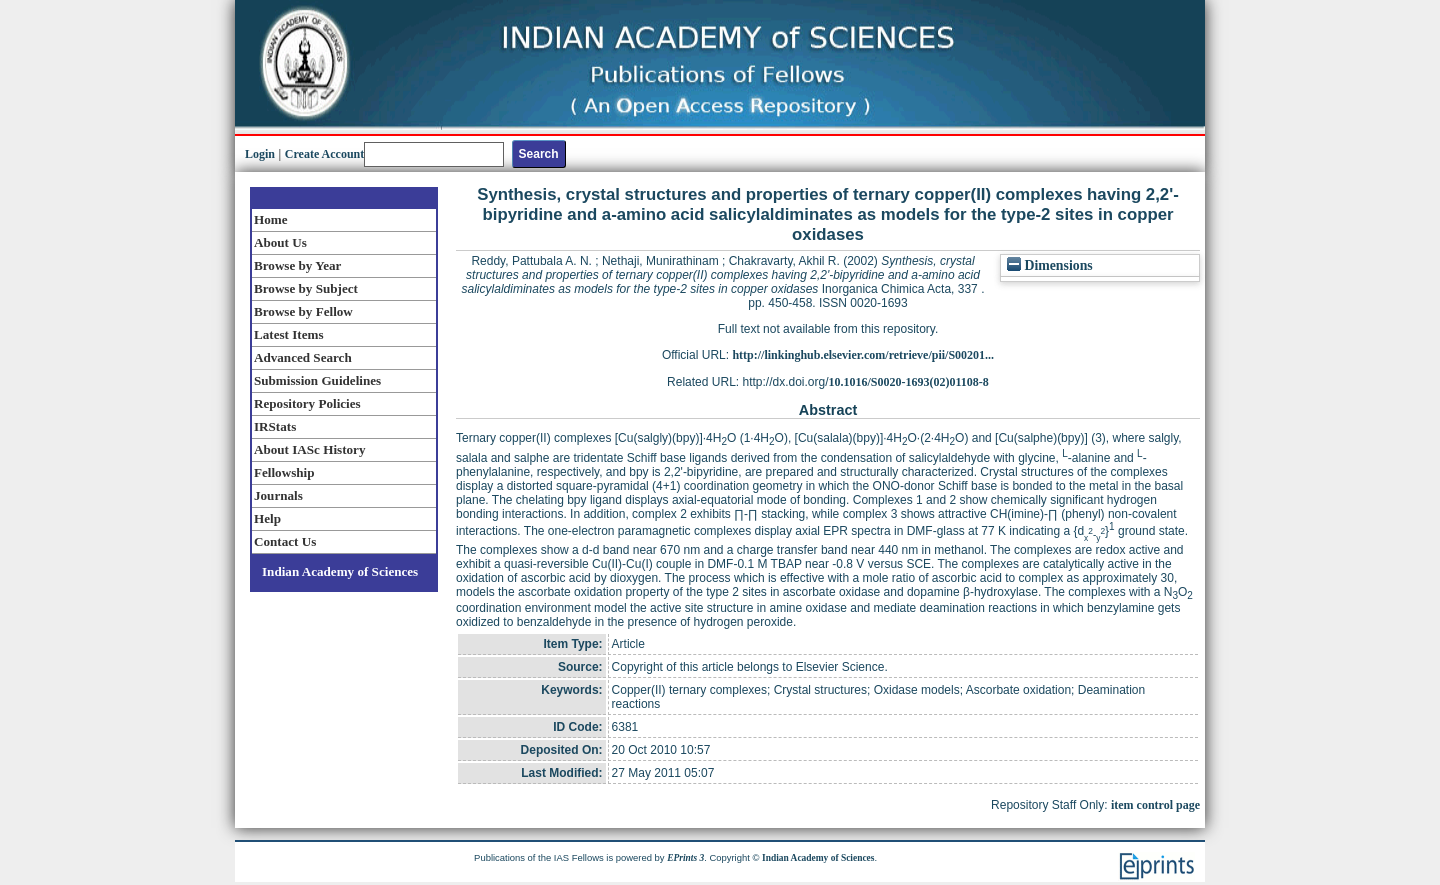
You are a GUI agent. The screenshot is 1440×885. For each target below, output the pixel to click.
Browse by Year (297, 265)
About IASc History (309, 449)
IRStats (275, 426)
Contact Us (285, 541)
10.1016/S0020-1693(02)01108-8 (909, 382)
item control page (1155, 805)
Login (260, 154)
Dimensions (1050, 265)
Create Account (324, 154)
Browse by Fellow (303, 311)
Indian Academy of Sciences (340, 571)
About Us (280, 242)
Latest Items (289, 334)
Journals (278, 495)
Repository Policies (307, 403)
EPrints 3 (685, 858)
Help (267, 518)
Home (271, 219)
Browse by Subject (306, 288)
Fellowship (284, 472)
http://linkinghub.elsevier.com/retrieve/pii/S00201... (863, 355)
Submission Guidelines (317, 380)
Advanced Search (303, 357)
